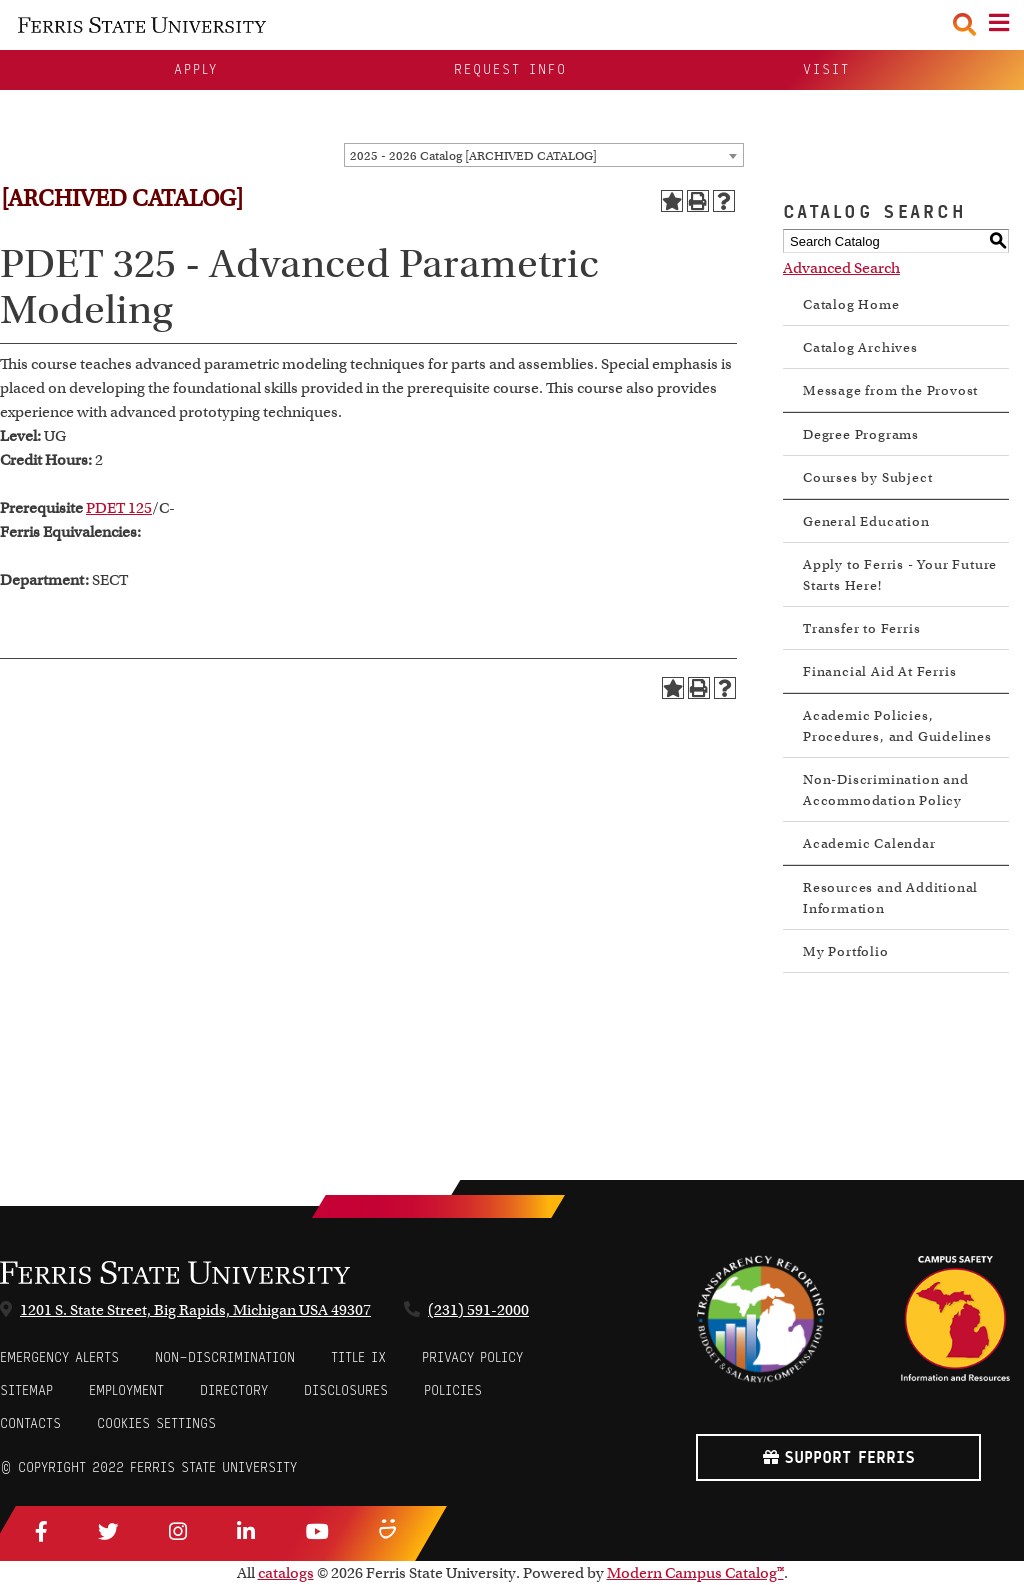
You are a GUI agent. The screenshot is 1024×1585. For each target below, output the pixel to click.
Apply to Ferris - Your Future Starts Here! (900, 575)
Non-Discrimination (225, 1357)
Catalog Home (851, 304)
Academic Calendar (869, 843)
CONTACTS (30, 1423)
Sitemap (26, 1390)
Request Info (510, 69)
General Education (866, 521)
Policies (453, 1390)
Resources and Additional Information (890, 898)
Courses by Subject (867, 477)
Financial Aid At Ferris (879, 671)
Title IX (358, 1357)
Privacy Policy (472, 1357)
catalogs (286, 1573)
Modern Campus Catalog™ (695, 1573)
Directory (234, 1390)
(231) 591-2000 (478, 1310)
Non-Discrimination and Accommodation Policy (886, 790)
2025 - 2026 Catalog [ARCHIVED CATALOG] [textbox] (473, 155)
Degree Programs (861, 434)
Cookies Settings (156, 1423)
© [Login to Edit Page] (6, 1467)
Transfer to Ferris (861, 628)
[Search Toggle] (964, 24)
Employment (126, 1390)
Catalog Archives (860, 347)
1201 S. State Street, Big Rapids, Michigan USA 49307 (195, 1310)
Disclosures (346, 1390)
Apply (196, 69)
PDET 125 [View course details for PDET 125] (119, 508)
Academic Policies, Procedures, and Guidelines (897, 726)
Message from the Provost (890, 390)
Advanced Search (841, 268)
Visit (826, 69)
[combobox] (544, 155)
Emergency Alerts (59, 1357)
